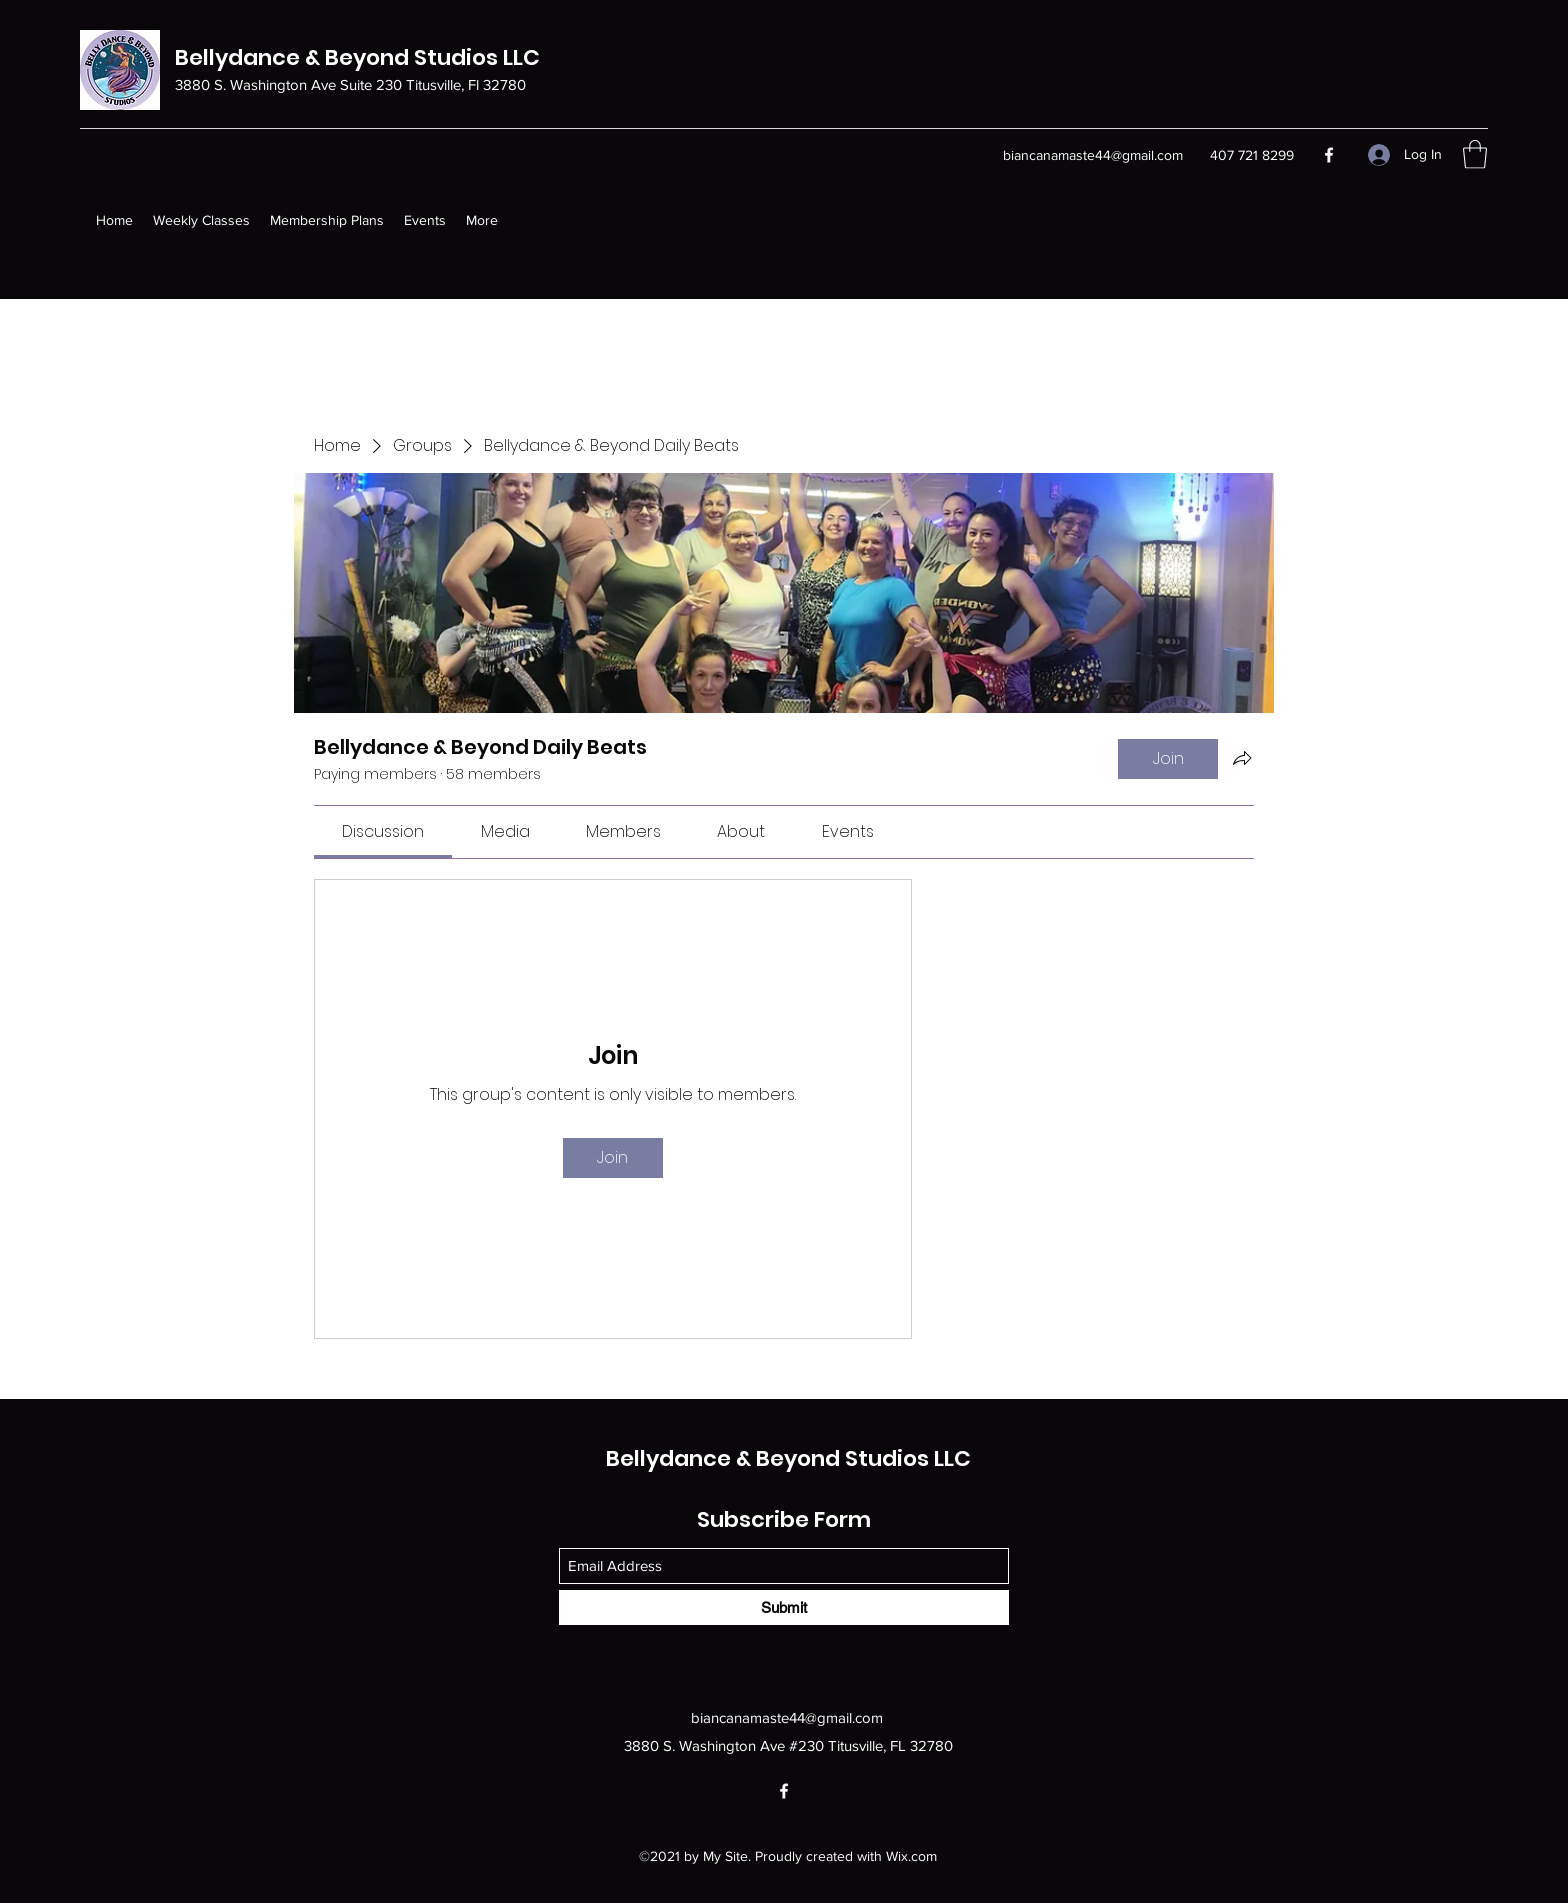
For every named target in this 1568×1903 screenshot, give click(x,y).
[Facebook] (1329, 155)
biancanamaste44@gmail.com (1093, 155)
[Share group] (1242, 758)
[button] (1475, 154)
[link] (383, 831)
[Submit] (784, 1607)
